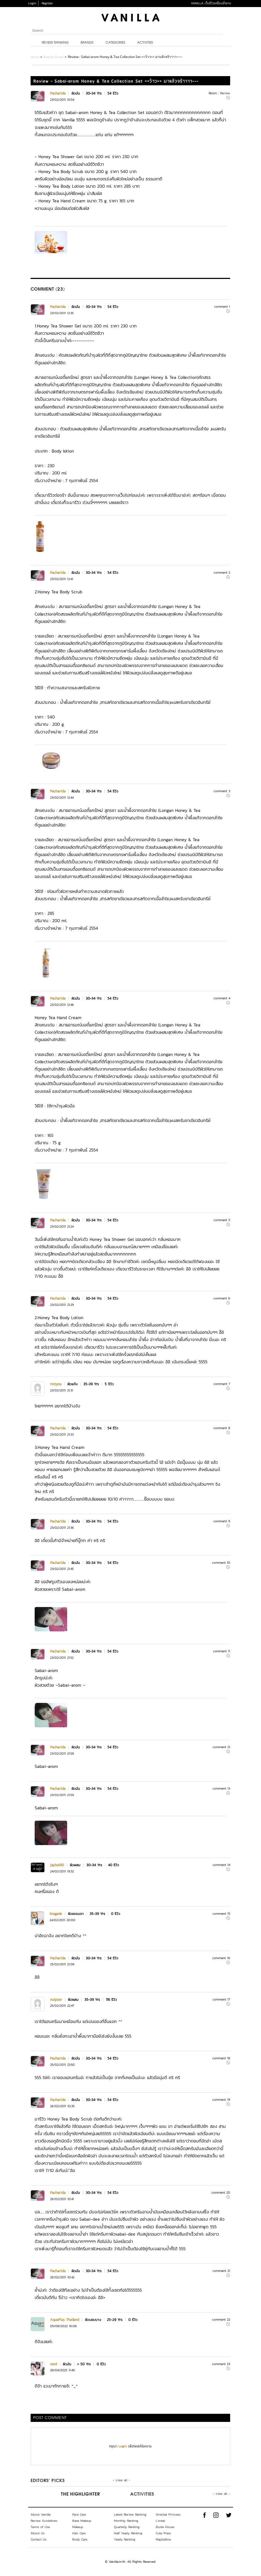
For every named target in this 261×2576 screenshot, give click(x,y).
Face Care (79, 2514)
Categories (115, 42)
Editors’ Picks (48, 2481)
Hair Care (79, 2533)
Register (47, 3)
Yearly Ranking (124, 2539)
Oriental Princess (168, 2514)
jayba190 (57, 1865)
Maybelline (163, 2539)
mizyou (55, 1384)
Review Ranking (55, 42)
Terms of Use (40, 2527)
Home (35, 56)
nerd (53, 2364)
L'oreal (160, 2520)
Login (32, 3)
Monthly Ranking (126, 2520)
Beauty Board (53, 56)
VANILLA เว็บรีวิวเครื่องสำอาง (211, 3)
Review (225, 93)
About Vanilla (40, 2514)
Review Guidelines (44, 2520)
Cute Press (163, 2533)
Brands (87, 42)
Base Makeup (81, 2520)
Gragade (56, 1913)
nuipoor (56, 1999)
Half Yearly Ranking (128, 2533)
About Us (37, 2533)
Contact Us (38, 2539)
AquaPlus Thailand (64, 2319)
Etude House (165, 2527)
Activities (145, 42)
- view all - (121, 2480)
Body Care (79, 2539)
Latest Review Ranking (130, 2514)
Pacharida (58, 93)
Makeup (77, 2527)
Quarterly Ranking (127, 2527)
